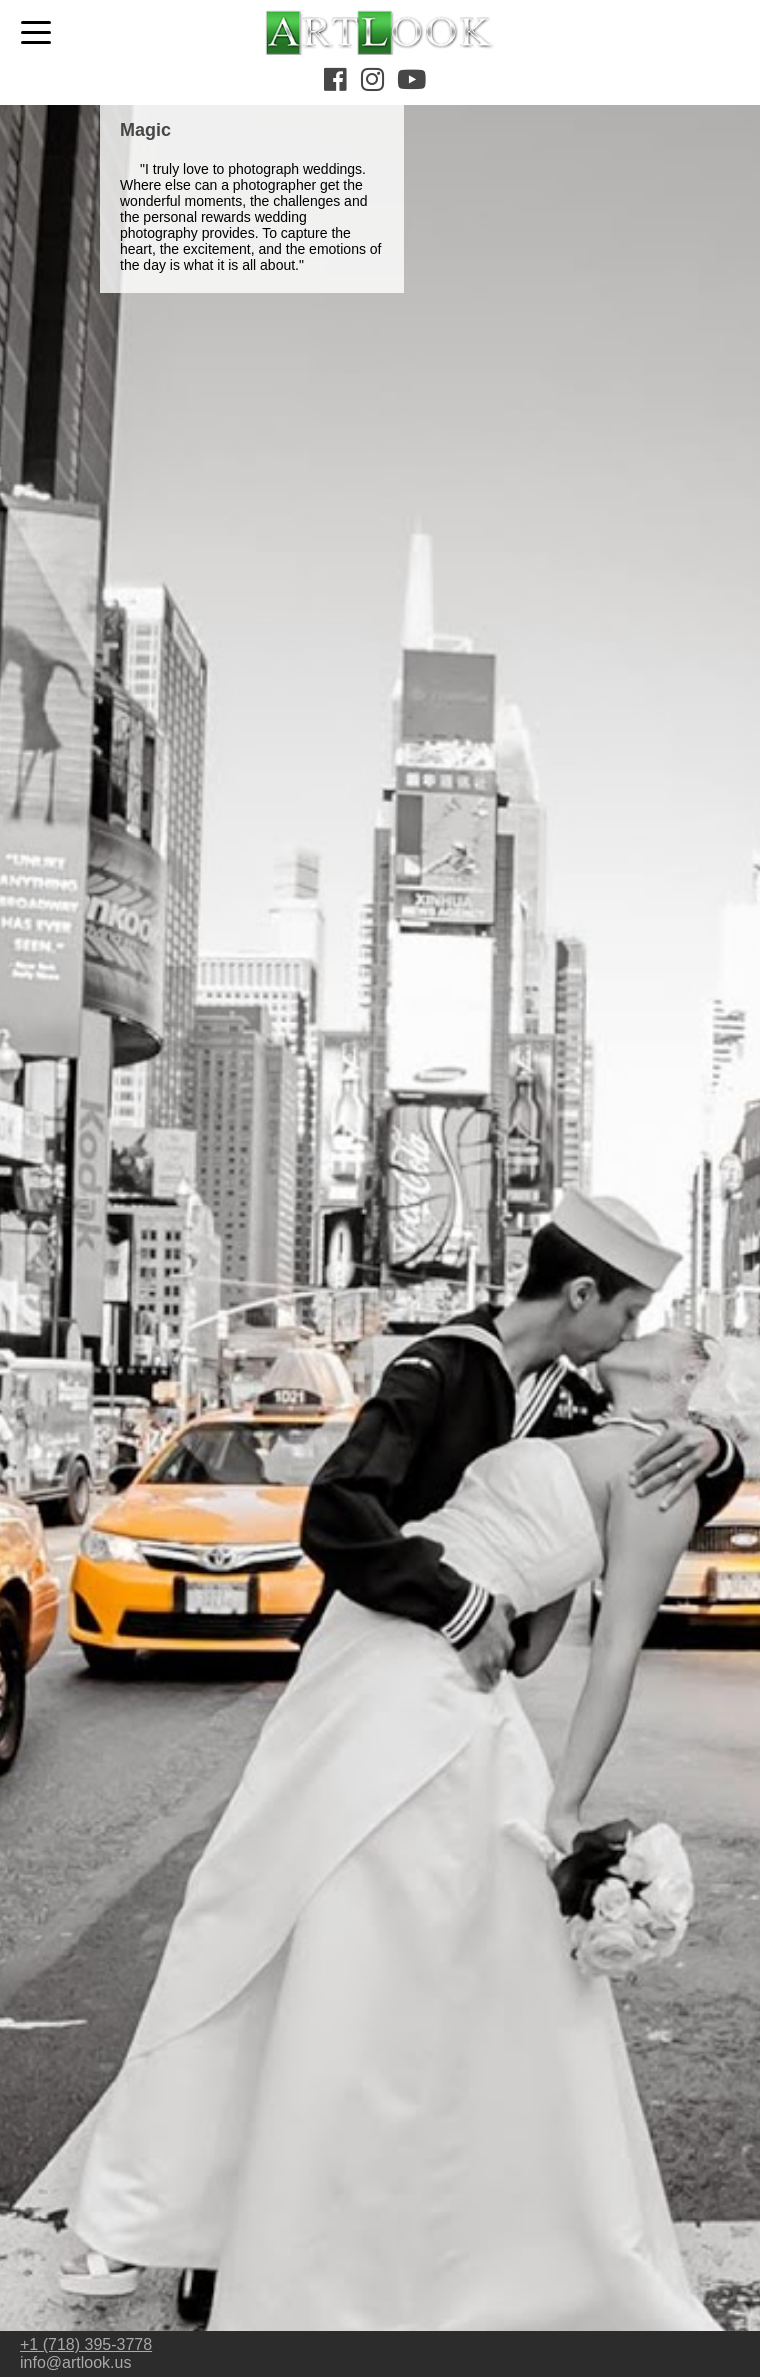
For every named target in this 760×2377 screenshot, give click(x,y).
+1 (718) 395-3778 (86, 2344)
